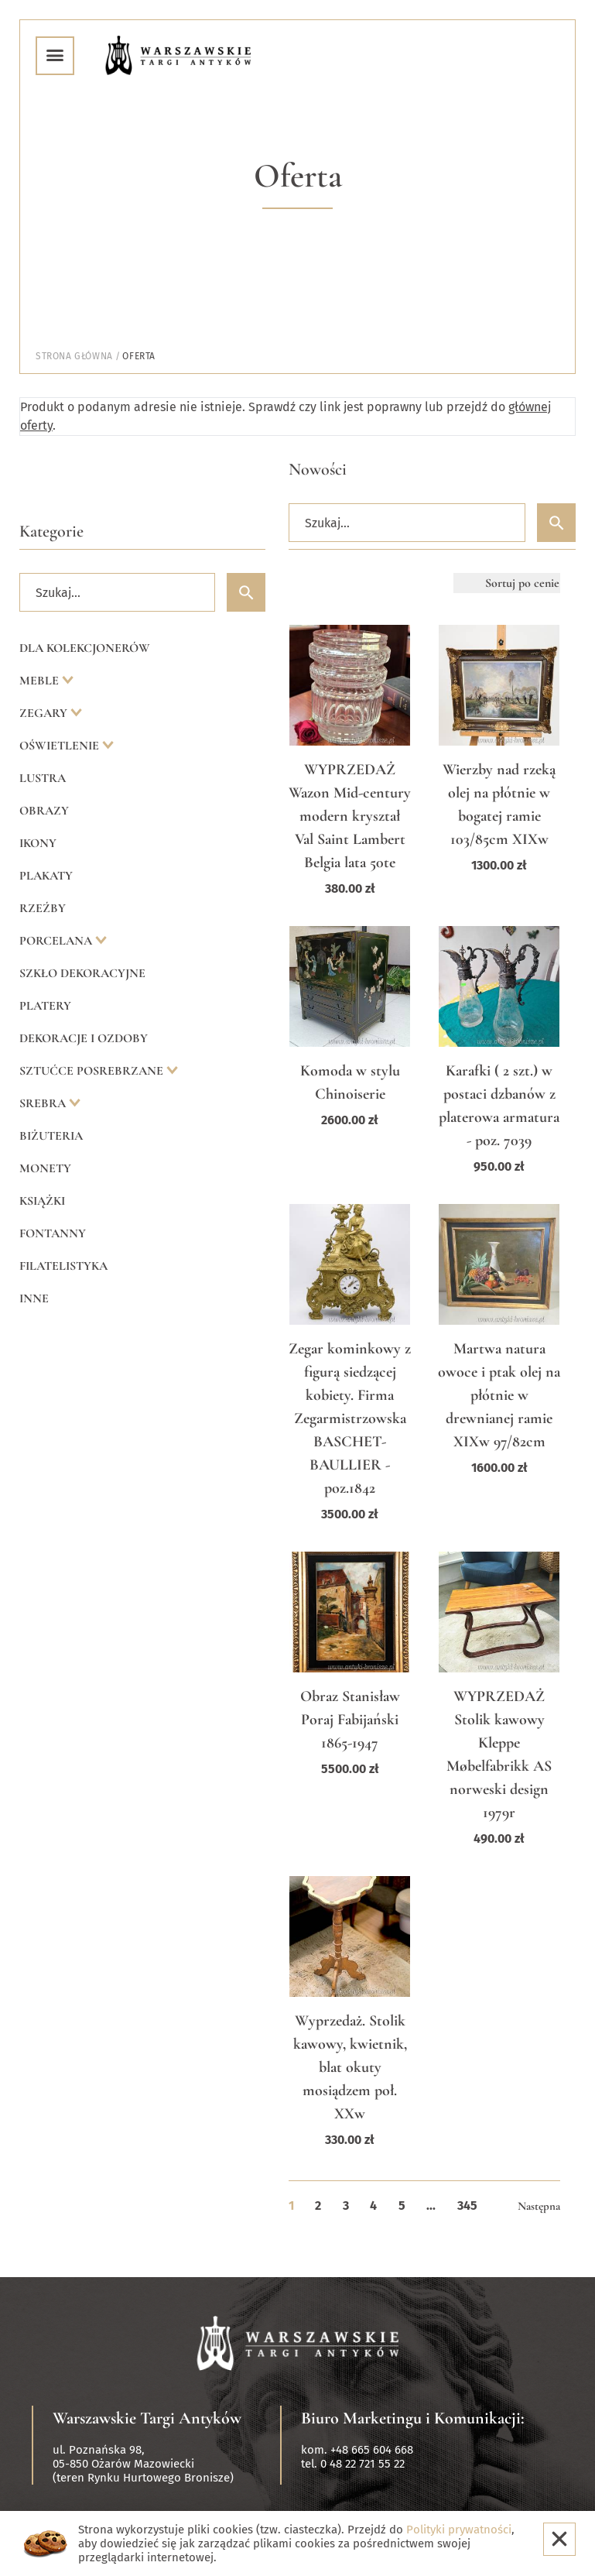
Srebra (44, 1103)
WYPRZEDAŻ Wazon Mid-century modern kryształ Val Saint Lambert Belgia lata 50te (350, 816)
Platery (45, 1006)
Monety (45, 1168)
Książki (42, 1201)
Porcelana (57, 940)
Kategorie (51, 531)
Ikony (37, 843)
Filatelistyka (63, 1266)
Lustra (42, 778)
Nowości (318, 469)
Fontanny (52, 1233)
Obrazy (44, 810)
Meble (40, 680)
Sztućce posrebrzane (92, 1071)
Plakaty (46, 875)
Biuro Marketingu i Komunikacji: (413, 2418)
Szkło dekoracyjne (82, 973)
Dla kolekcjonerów (84, 648)
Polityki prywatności (458, 2530)
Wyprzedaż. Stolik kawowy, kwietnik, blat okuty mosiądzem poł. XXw (350, 2067)
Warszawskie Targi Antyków (147, 2418)
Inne (34, 1298)
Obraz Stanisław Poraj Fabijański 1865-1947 (350, 1719)
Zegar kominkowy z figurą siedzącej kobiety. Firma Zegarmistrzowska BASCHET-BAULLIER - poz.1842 (350, 1418)
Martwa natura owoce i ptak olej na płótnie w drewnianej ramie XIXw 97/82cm (499, 1395)
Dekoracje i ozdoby (83, 1038)
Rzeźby (42, 908)
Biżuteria (51, 1136)
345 (467, 2205)
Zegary (44, 713)
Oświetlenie (60, 745)
